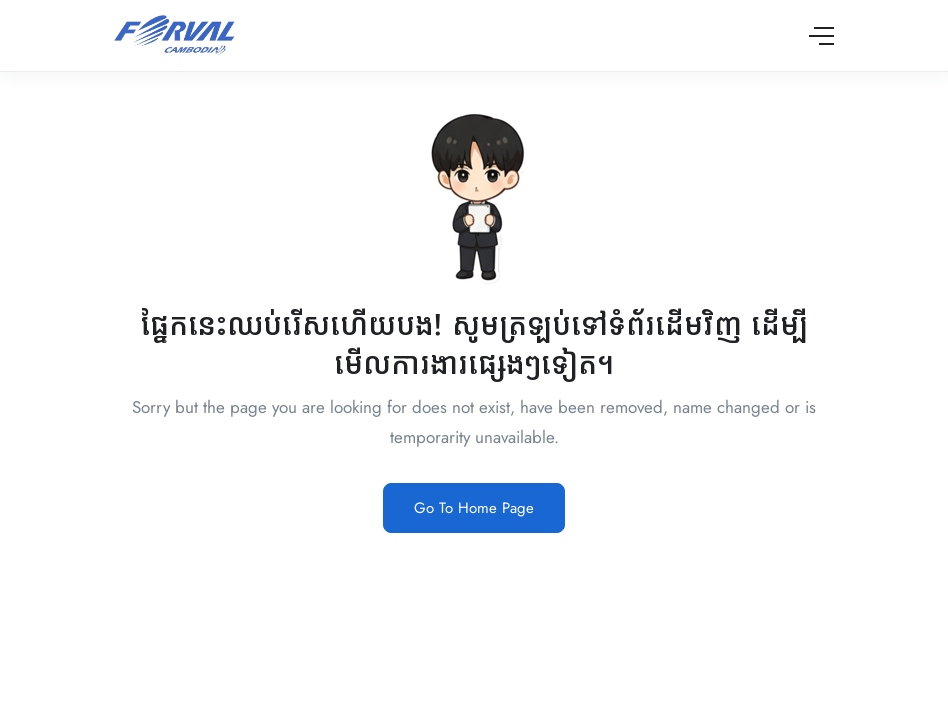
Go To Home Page (474, 508)
